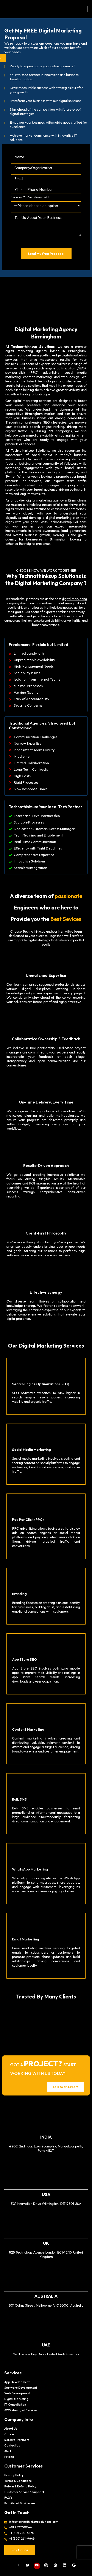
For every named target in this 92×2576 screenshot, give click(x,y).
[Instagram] (46, 2566)
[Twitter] (27, 2566)
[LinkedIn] (64, 2566)
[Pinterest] (55, 2566)
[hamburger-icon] (82, 9)
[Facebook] (18, 2566)
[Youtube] (37, 2566)
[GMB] (74, 2566)
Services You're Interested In (30, 197)
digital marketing (74, 599)
